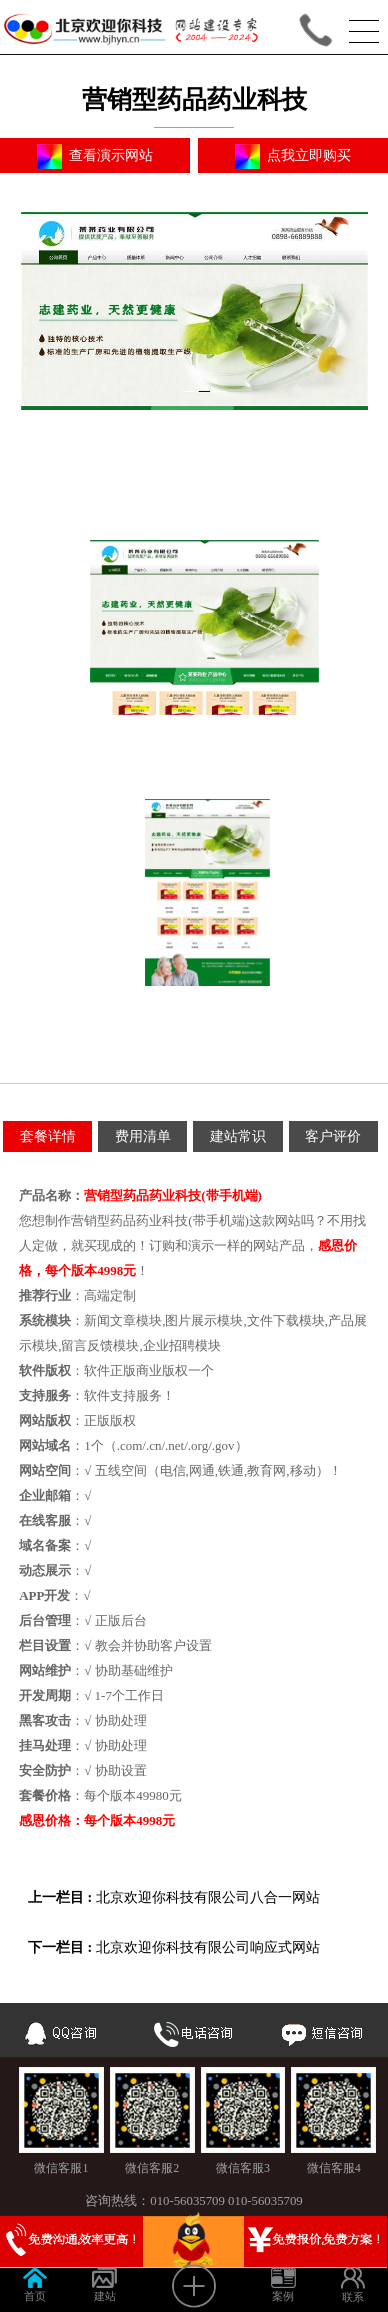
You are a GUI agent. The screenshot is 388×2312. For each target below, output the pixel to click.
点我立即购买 (293, 156)
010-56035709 (187, 2201)
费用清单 (143, 1136)
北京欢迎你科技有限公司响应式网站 (208, 1947)
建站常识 (238, 1136)
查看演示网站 (95, 156)
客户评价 (333, 1136)
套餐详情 (48, 1136)
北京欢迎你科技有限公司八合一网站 (208, 1897)
